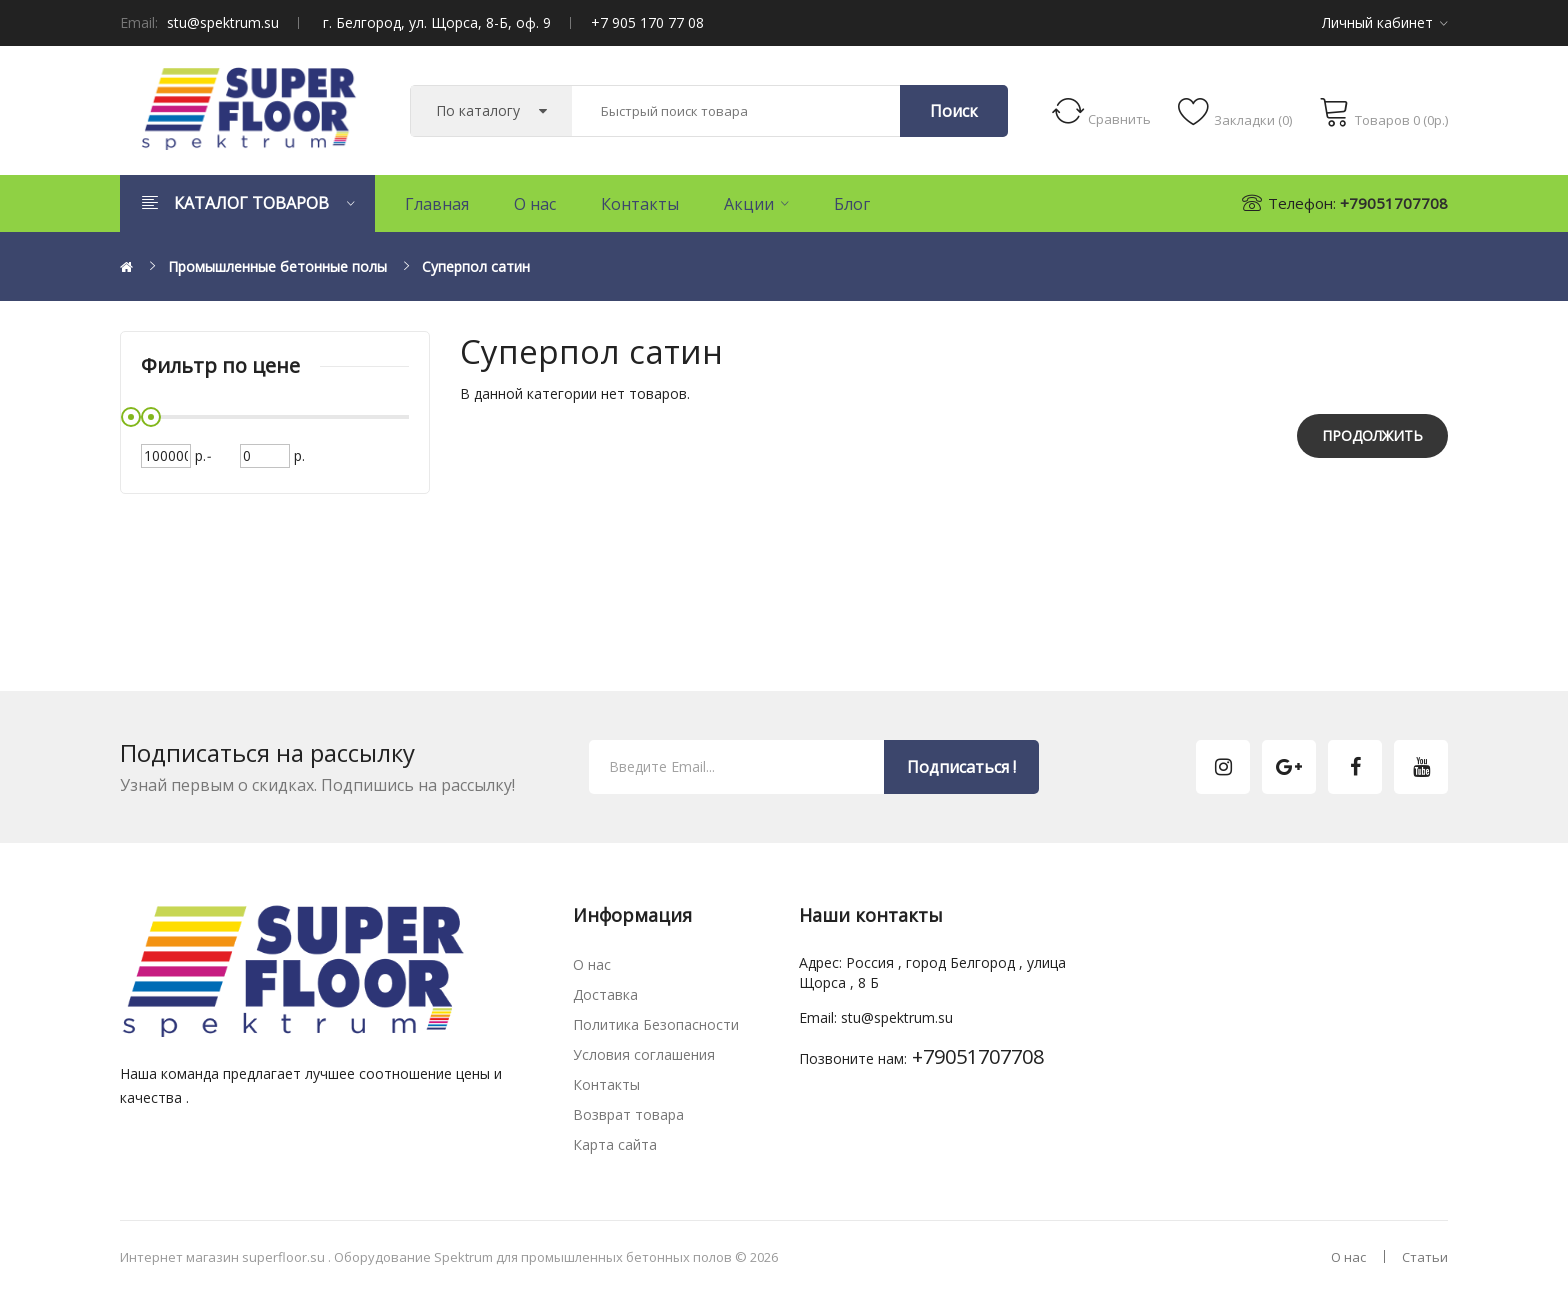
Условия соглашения (644, 1054)
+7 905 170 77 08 (647, 22)
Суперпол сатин (476, 266)
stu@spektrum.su (223, 22)
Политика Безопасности (656, 1024)
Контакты (606, 1084)
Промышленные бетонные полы (277, 266)
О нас (592, 964)
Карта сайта (615, 1144)
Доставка (605, 994)
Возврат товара (628, 1114)
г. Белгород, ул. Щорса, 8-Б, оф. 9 (437, 22)
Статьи (1425, 1257)
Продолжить (1372, 435)
